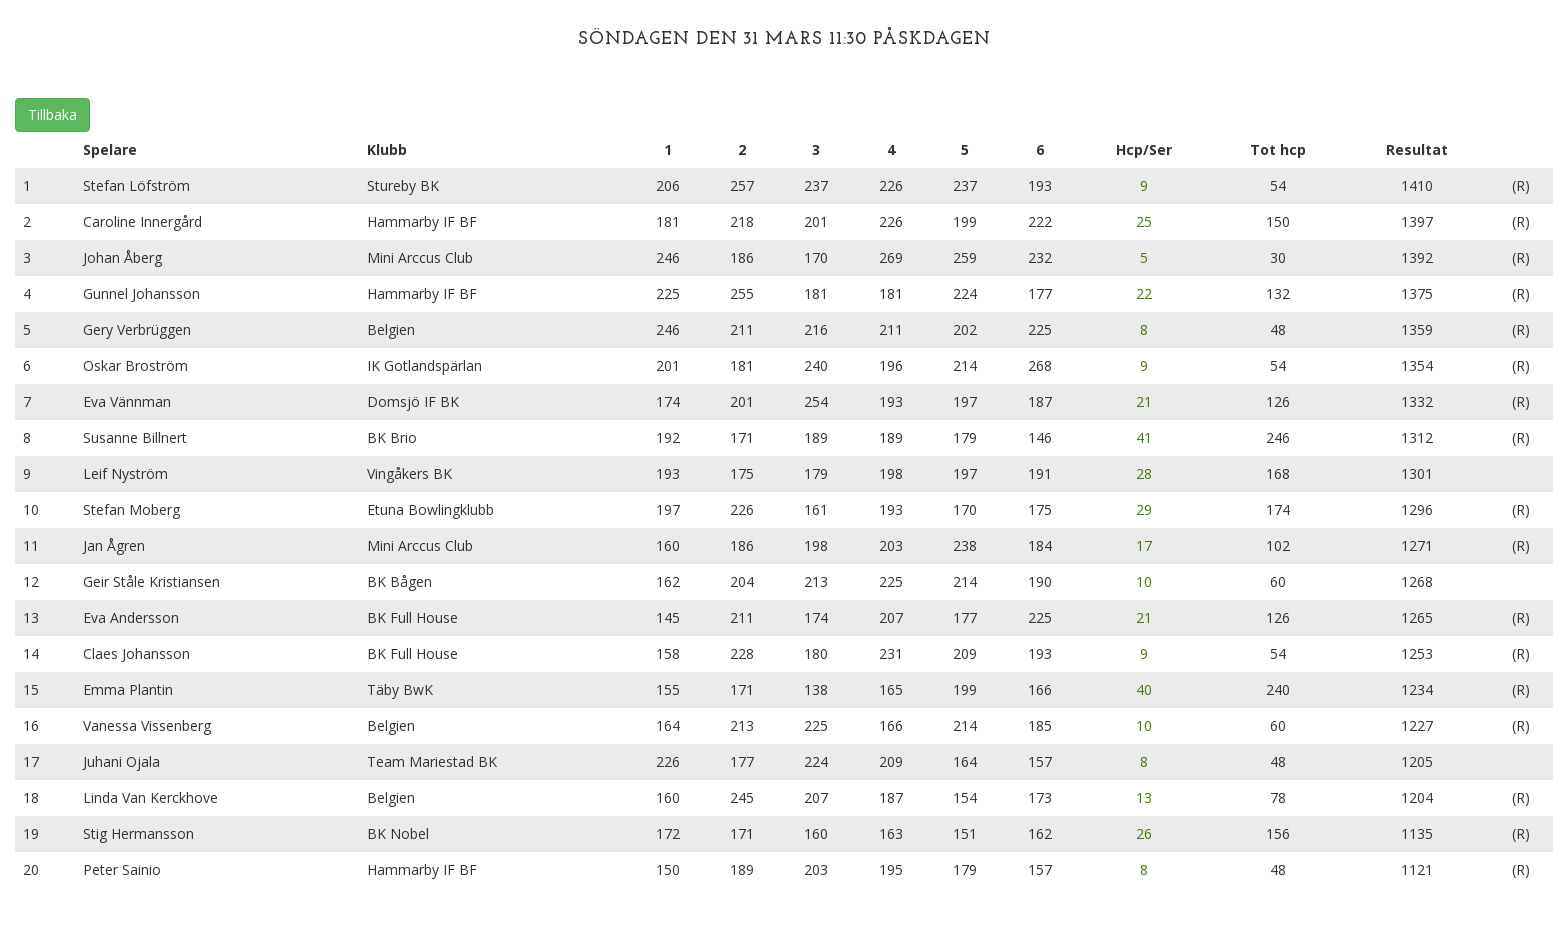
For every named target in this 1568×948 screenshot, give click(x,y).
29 (1144, 509)
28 (1144, 473)
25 (1144, 221)
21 (1144, 401)
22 (1144, 293)
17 (1144, 545)
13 (1144, 797)
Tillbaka (52, 114)
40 (1144, 689)
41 (1144, 437)
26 (1144, 833)
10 (1144, 581)
